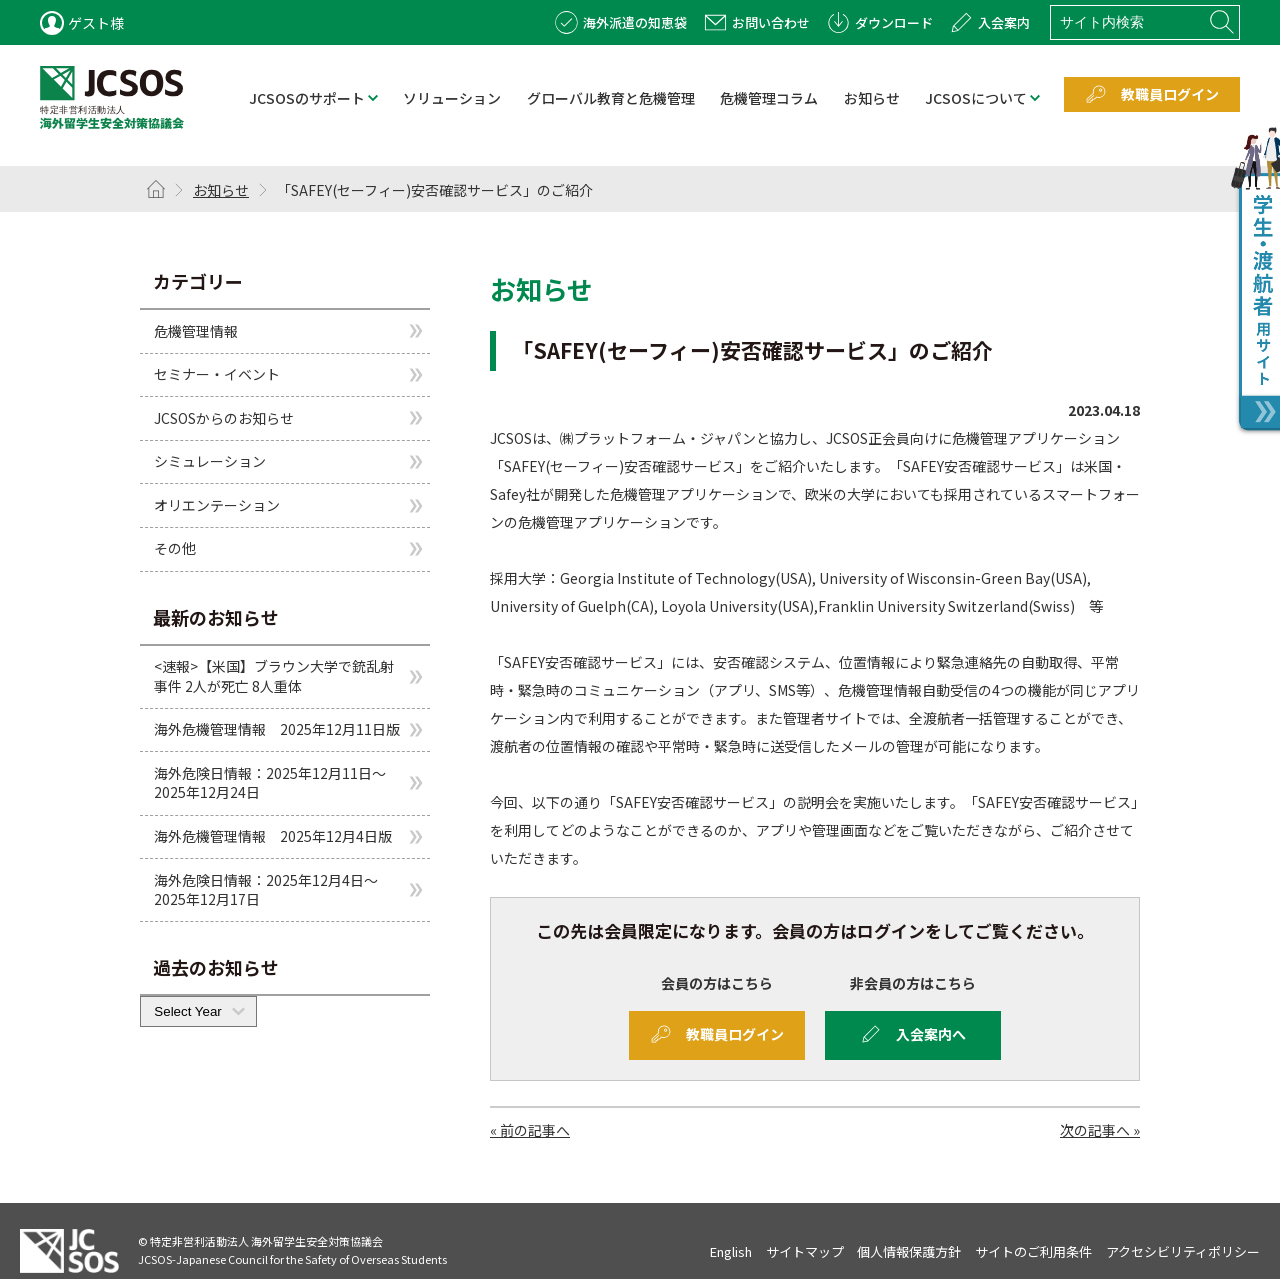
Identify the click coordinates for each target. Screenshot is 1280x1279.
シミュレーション (210, 461)
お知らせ (221, 190)
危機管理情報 (196, 330)
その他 (175, 548)
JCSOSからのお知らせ (224, 418)
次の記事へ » (1100, 1130)
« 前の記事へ (530, 1130)
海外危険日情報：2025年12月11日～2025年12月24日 (270, 783)
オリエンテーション (217, 505)
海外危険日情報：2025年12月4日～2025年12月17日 (266, 890)
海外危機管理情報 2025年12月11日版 (277, 729)
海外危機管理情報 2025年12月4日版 (273, 836)
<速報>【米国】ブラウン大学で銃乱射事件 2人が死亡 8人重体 (274, 676)
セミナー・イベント (217, 374)
